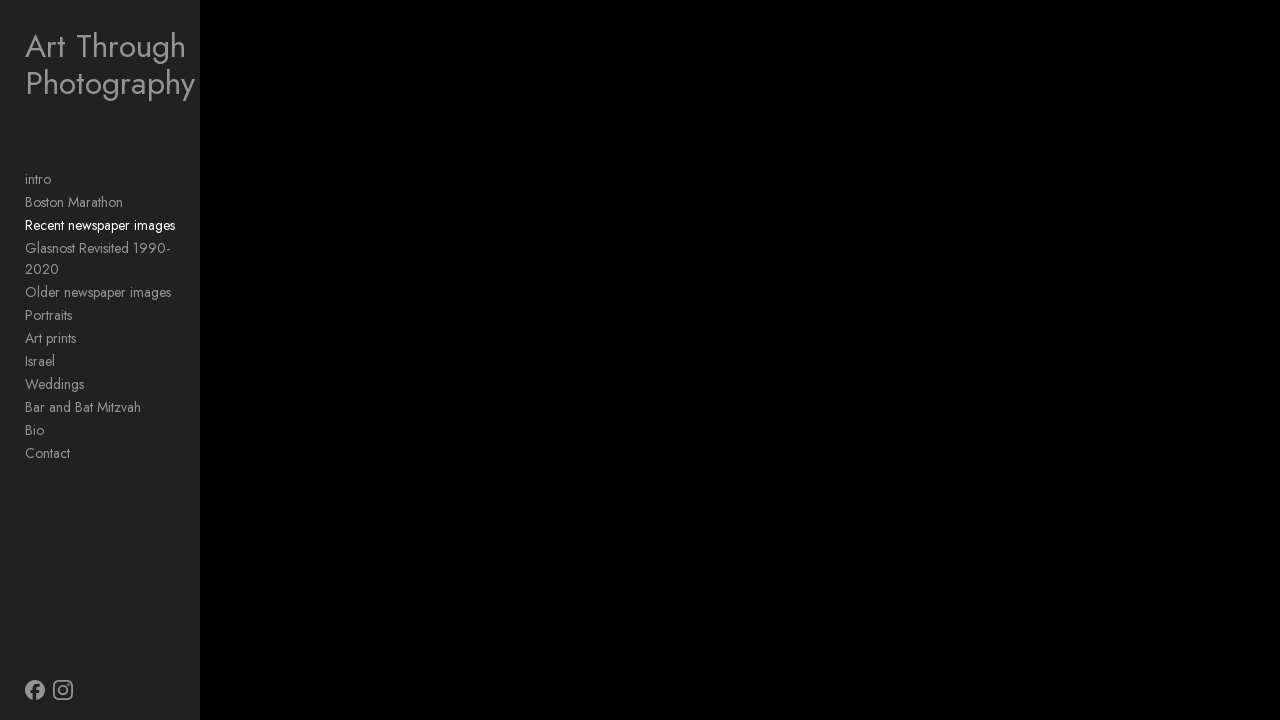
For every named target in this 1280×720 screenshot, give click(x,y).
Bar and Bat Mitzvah (83, 386)
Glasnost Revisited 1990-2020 (114, 248)
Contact (47, 432)
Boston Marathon (74, 202)
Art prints (50, 317)
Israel (40, 340)
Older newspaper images (98, 271)
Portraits (48, 294)
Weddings (54, 363)
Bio (34, 409)
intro (38, 179)
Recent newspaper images (100, 225)
